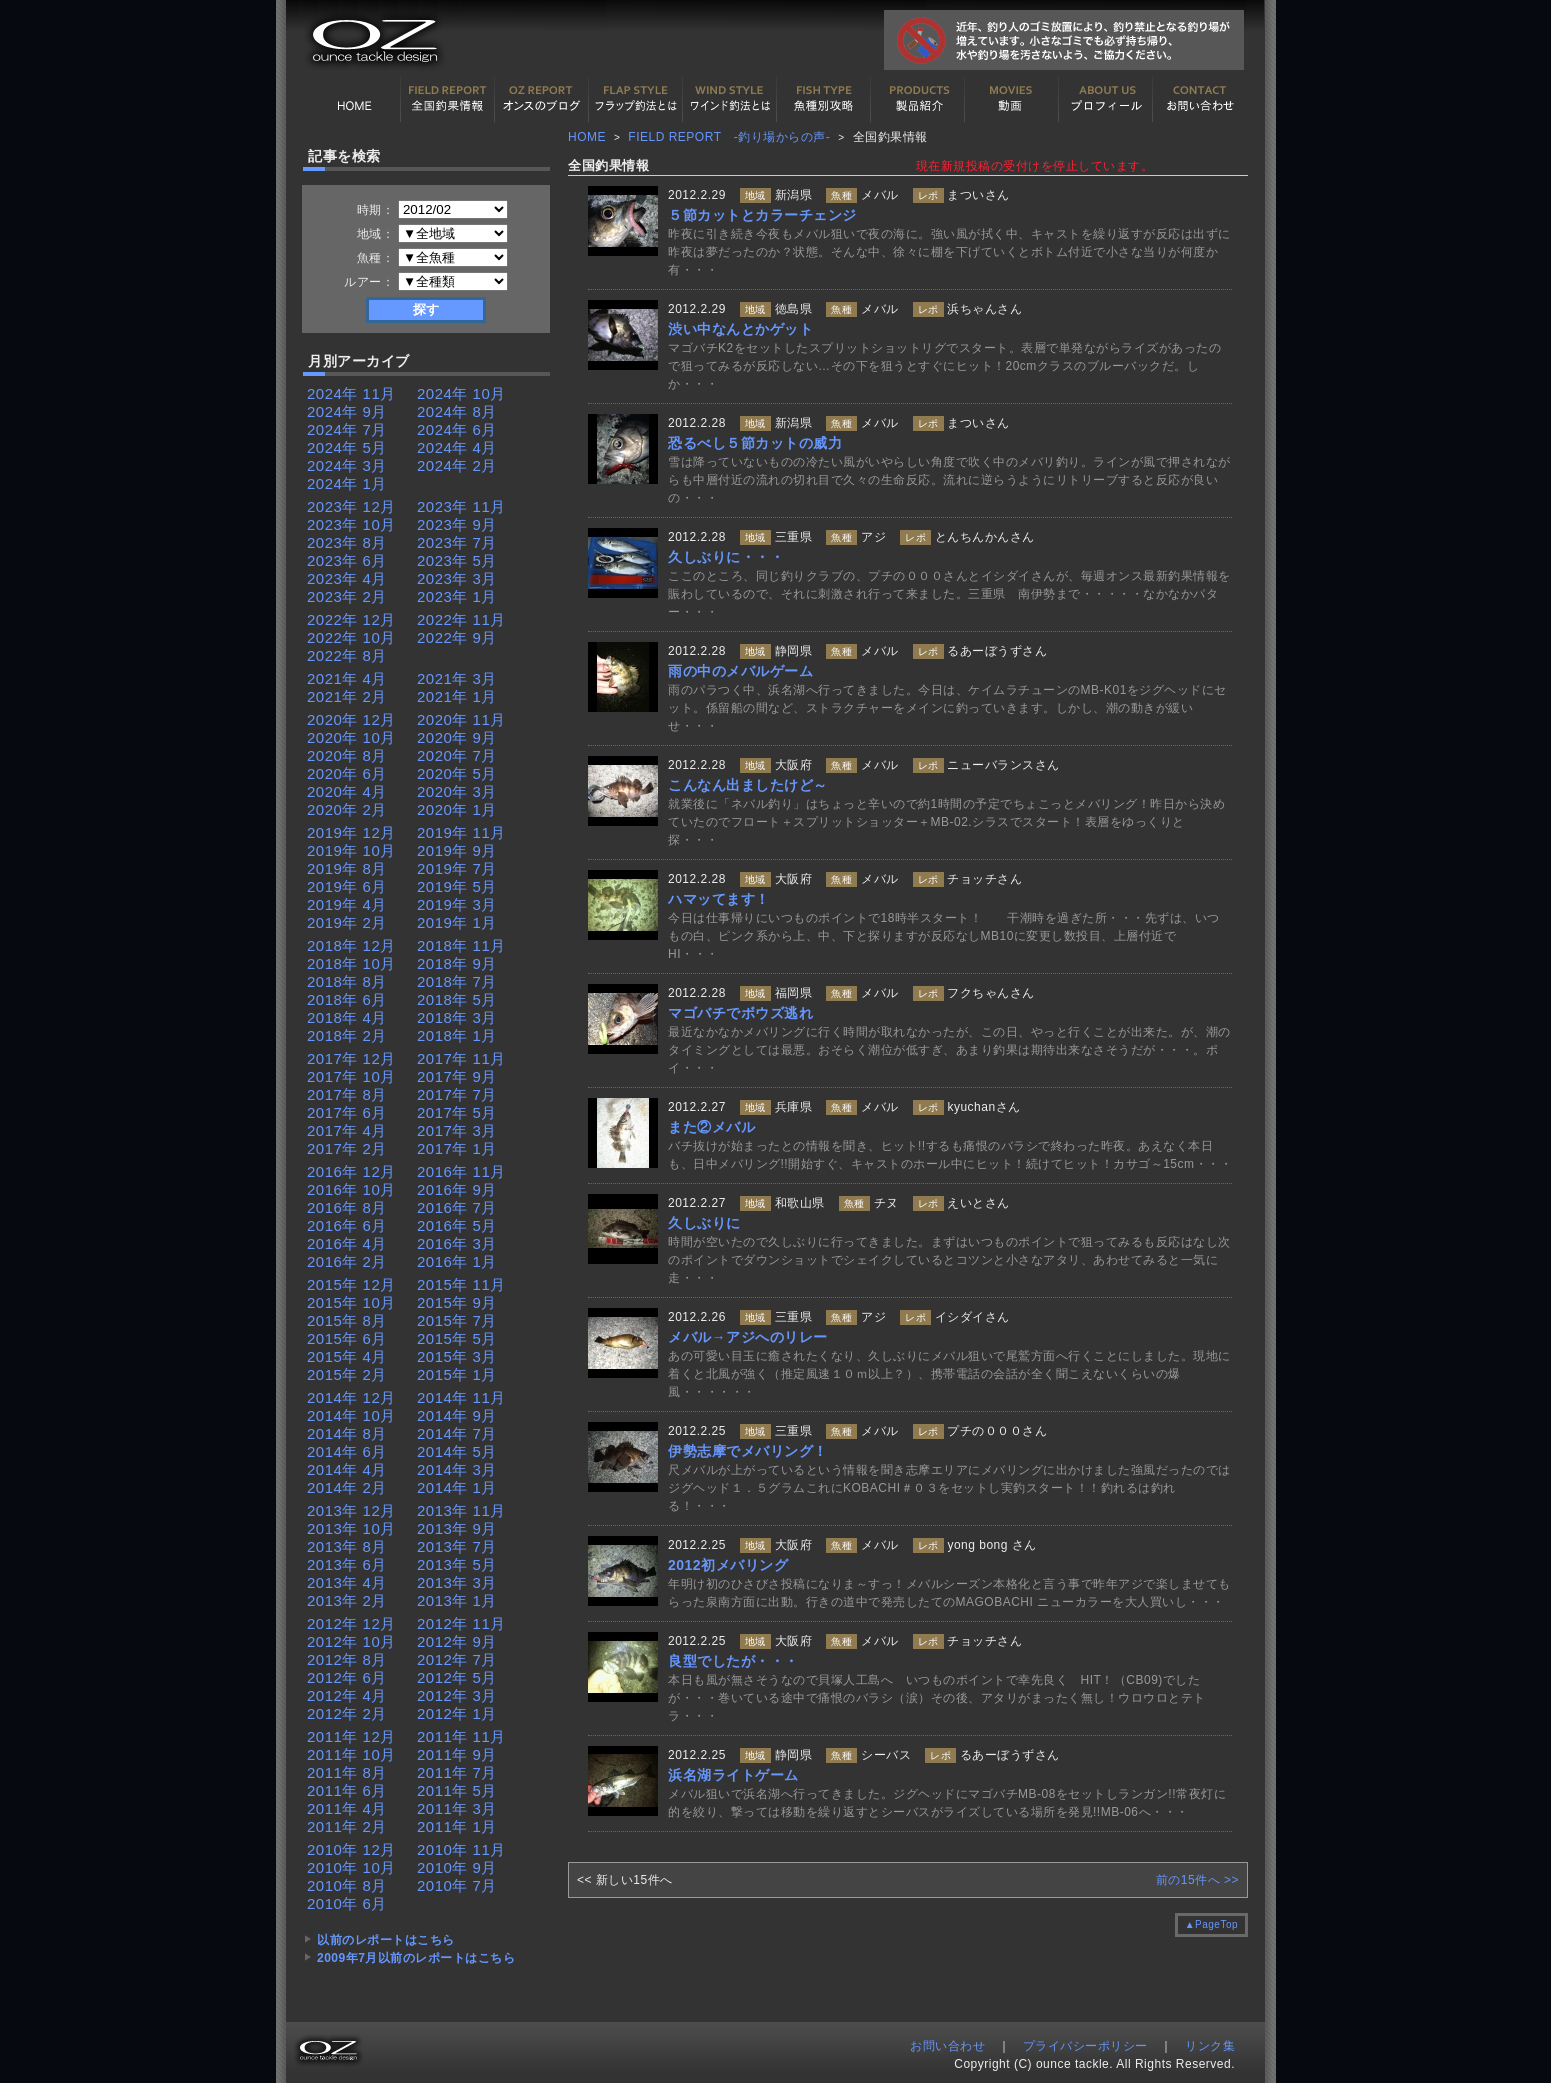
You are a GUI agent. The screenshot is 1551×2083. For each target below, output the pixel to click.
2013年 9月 (457, 1528)
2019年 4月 (347, 904)
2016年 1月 (457, 1261)
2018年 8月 (347, 981)
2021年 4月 (347, 678)
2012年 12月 (351, 1623)
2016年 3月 (457, 1243)
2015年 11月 (461, 1284)
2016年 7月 (457, 1207)
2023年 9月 (457, 524)
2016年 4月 (347, 1243)
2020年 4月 (347, 791)
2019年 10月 (351, 850)
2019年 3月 (457, 904)
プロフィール (1106, 99)
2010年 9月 (457, 1867)
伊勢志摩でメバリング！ (748, 1451)
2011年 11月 (461, 1736)
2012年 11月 (461, 1623)
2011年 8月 (347, 1772)
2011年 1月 (457, 1826)
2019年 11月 (461, 832)
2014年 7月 (457, 1433)
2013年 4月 (347, 1582)
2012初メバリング (728, 1565)
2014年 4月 (347, 1469)
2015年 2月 (347, 1374)
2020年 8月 (347, 755)
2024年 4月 (457, 447)
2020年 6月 (347, 773)
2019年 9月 (457, 850)
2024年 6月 (457, 429)
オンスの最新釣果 (542, 99)
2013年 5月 (457, 1564)
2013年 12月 (351, 1510)
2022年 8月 (347, 655)
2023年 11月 (461, 506)
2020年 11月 (461, 719)
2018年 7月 (457, 981)
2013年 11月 (461, 1510)
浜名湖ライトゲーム (733, 1775)
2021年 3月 (457, 678)
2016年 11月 (461, 1171)
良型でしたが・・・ (733, 1661)
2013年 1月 (457, 1600)
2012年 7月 (457, 1659)
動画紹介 (1012, 99)
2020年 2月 (347, 809)
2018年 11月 (461, 945)
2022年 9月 (457, 637)
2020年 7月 (457, 755)
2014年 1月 (457, 1487)
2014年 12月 (351, 1397)
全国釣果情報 (448, 99)
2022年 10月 (351, 637)
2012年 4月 (347, 1695)
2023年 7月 (457, 542)
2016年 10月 (351, 1189)
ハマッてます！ (719, 899)
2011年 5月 (457, 1790)
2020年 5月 (457, 773)
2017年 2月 (347, 1148)
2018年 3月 (457, 1017)
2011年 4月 (347, 1808)
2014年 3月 (457, 1469)
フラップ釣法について (636, 99)
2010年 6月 (347, 1903)
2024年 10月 (461, 393)
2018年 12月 (351, 945)
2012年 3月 (457, 1695)
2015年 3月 (457, 1356)
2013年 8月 (347, 1546)
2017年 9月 (457, 1076)
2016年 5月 (457, 1225)
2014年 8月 (347, 1433)
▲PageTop (1211, 1924)
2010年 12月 (351, 1849)
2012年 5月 (457, 1677)
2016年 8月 (347, 1207)
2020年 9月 (457, 737)
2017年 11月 (461, 1058)
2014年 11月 (461, 1397)
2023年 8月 (347, 542)
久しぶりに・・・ (726, 557)
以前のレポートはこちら (386, 1940)
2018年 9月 (457, 963)
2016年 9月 (457, 1189)
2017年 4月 (347, 1130)
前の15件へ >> (1197, 1880)
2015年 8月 (347, 1320)
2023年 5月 (457, 560)
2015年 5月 (457, 1338)
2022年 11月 (461, 619)
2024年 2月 (457, 465)
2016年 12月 (351, 1171)
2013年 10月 (351, 1528)
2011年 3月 (457, 1808)
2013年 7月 (457, 1546)
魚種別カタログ (824, 99)
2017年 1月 (457, 1148)
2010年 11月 (461, 1849)
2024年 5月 (347, 447)
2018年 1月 (457, 1035)
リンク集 (1210, 2046)
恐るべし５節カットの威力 (755, 443)
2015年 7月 (457, 1320)
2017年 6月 (347, 1112)
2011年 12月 (351, 1736)
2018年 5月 (457, 999)
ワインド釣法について (730, 99)
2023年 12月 (351, 506)
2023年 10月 (351, 524)
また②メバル (711, 1127)
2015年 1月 (457, 1374)
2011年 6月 (347, 1790)
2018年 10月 (351, 963)
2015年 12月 (351, 1284)
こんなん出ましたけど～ (748, 785)
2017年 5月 (457, 1112)
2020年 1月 (457, 809)
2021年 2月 (347, 696)
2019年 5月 (457, 886)
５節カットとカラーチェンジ (762, 215)
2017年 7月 (457, 1094)
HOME (354, 99)
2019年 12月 (351, 832)
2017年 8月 (347, 1094)
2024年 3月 (347, 465)
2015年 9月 (457, 1302)
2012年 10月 (351, 1641)
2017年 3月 (457, 1130)
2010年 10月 (351, 1867)
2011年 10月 (351, 1754)
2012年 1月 (457, 1713)
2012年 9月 (457, 1641)
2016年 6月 (347, 1225)
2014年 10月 (351, 1415)
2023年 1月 (457, 596)
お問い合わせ (1200, 99)
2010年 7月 (457, 1885)
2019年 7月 (457, 868)
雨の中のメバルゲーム (740, 671)
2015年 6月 (347, 1338)
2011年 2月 (347, 1826)
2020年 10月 (351, 737)
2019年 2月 (347, 922)
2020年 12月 (351, 719)
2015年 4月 (347, 1356)
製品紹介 (918, 99)
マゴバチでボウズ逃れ (740, 1013)
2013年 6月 (347, 1564)
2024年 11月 (351, 393)
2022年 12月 (351, 619)
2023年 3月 (457, 578)
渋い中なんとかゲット (740, 329)
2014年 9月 (457, 1415)
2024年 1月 (347, 483)
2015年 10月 (351, 1302)
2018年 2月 (347, 1035)
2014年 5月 (457, 1451)
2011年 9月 (457, 1754)
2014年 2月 (347, 1487)
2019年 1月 (457, 922)
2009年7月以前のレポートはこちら (416, 1958)
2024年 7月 (347, 429)
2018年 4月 (347, 1017)
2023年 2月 (347, 596)
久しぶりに (704, 1223)
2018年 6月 (347, 999)
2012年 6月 (347, 1677)
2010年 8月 (347, 1885)
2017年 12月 (351, 1058)
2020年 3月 (457, 791)
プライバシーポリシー (1085, 2046)
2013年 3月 (457, 1582)
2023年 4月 (347, 578)
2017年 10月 (351, 1076)
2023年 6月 (347, 560)
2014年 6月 (347, 1451)
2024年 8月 (457, 411)
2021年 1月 (457, 696)
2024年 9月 (347, 411)
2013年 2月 (347, 1600)
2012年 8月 (347, 1659)
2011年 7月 (457, 1772)
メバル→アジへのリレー (748, 1337)
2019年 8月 (347, 868)
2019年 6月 (347, 886)
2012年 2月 (347, 1713)
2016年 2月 (347, 1261)
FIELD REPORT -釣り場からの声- (729, 137)
